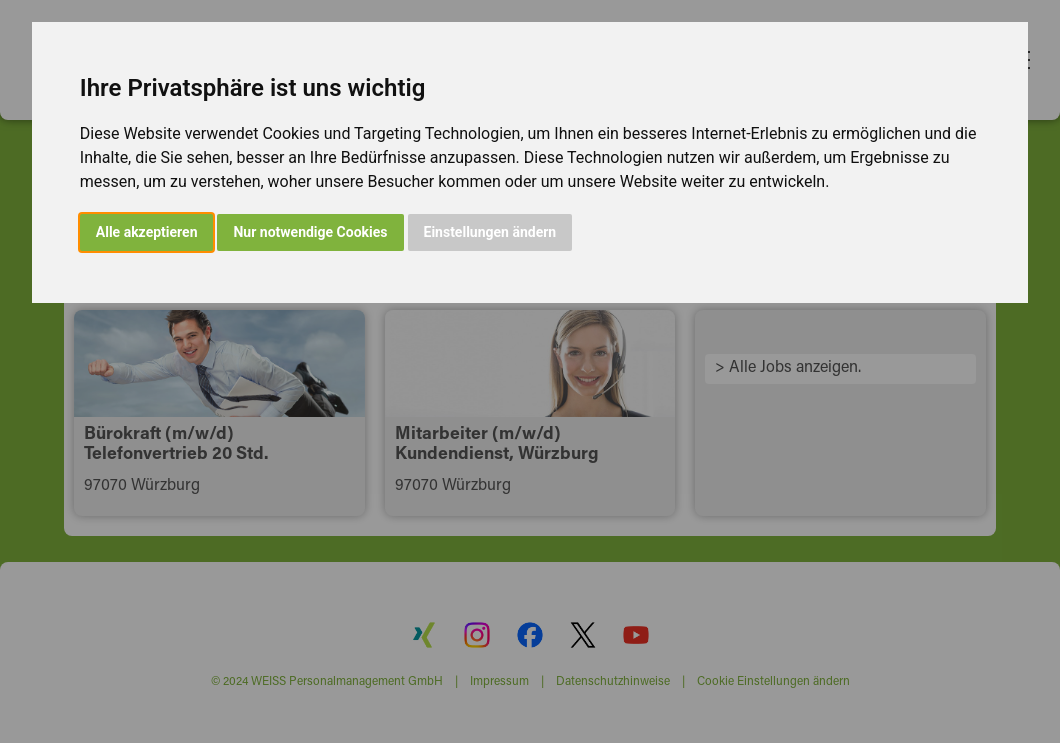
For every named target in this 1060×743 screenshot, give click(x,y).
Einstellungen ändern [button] (490, 232)
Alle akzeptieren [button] (147, 232)
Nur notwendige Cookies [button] (310, 232)
